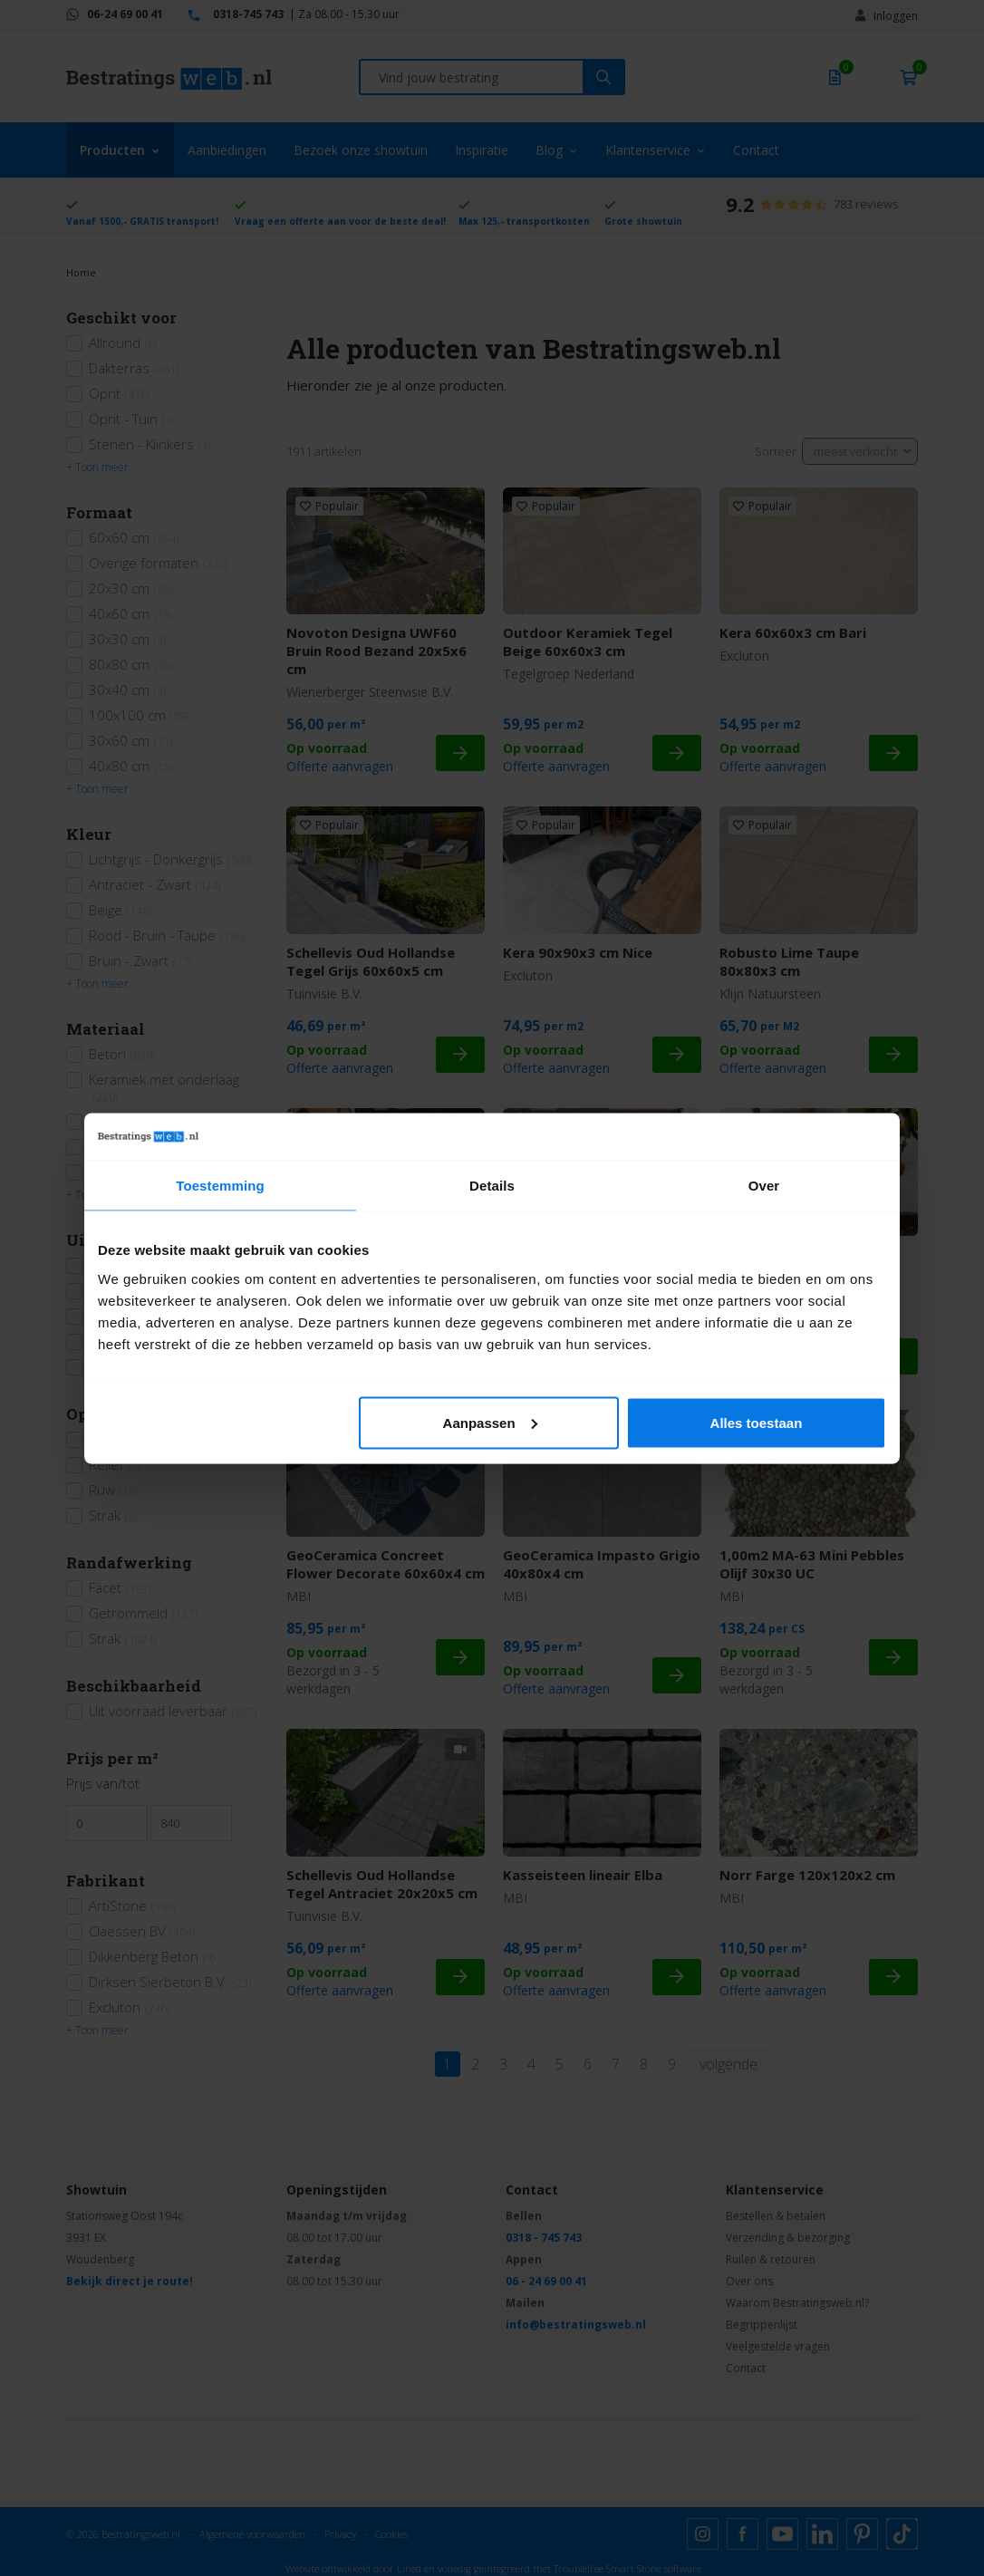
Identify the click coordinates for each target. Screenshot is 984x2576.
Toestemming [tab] (220, 1185)
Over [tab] (764, 1185)
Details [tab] (492, 1185)
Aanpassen (490, 1422)
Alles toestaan (756, 1422)
